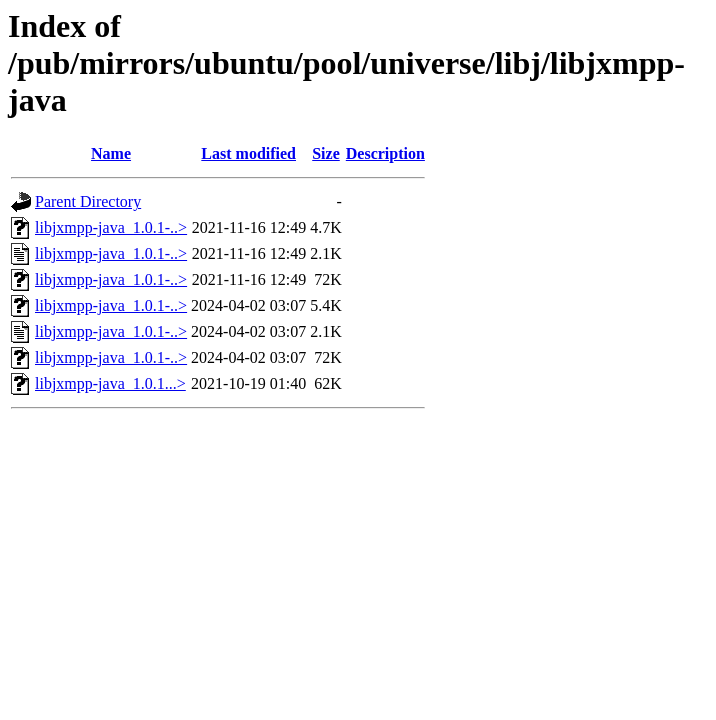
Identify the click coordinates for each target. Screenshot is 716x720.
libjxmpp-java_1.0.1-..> (111, 227)
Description (385, 153)
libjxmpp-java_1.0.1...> (110, 383)
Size (326, 153)
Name (111, 153)
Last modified (248, 153)
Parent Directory (88, 201)
